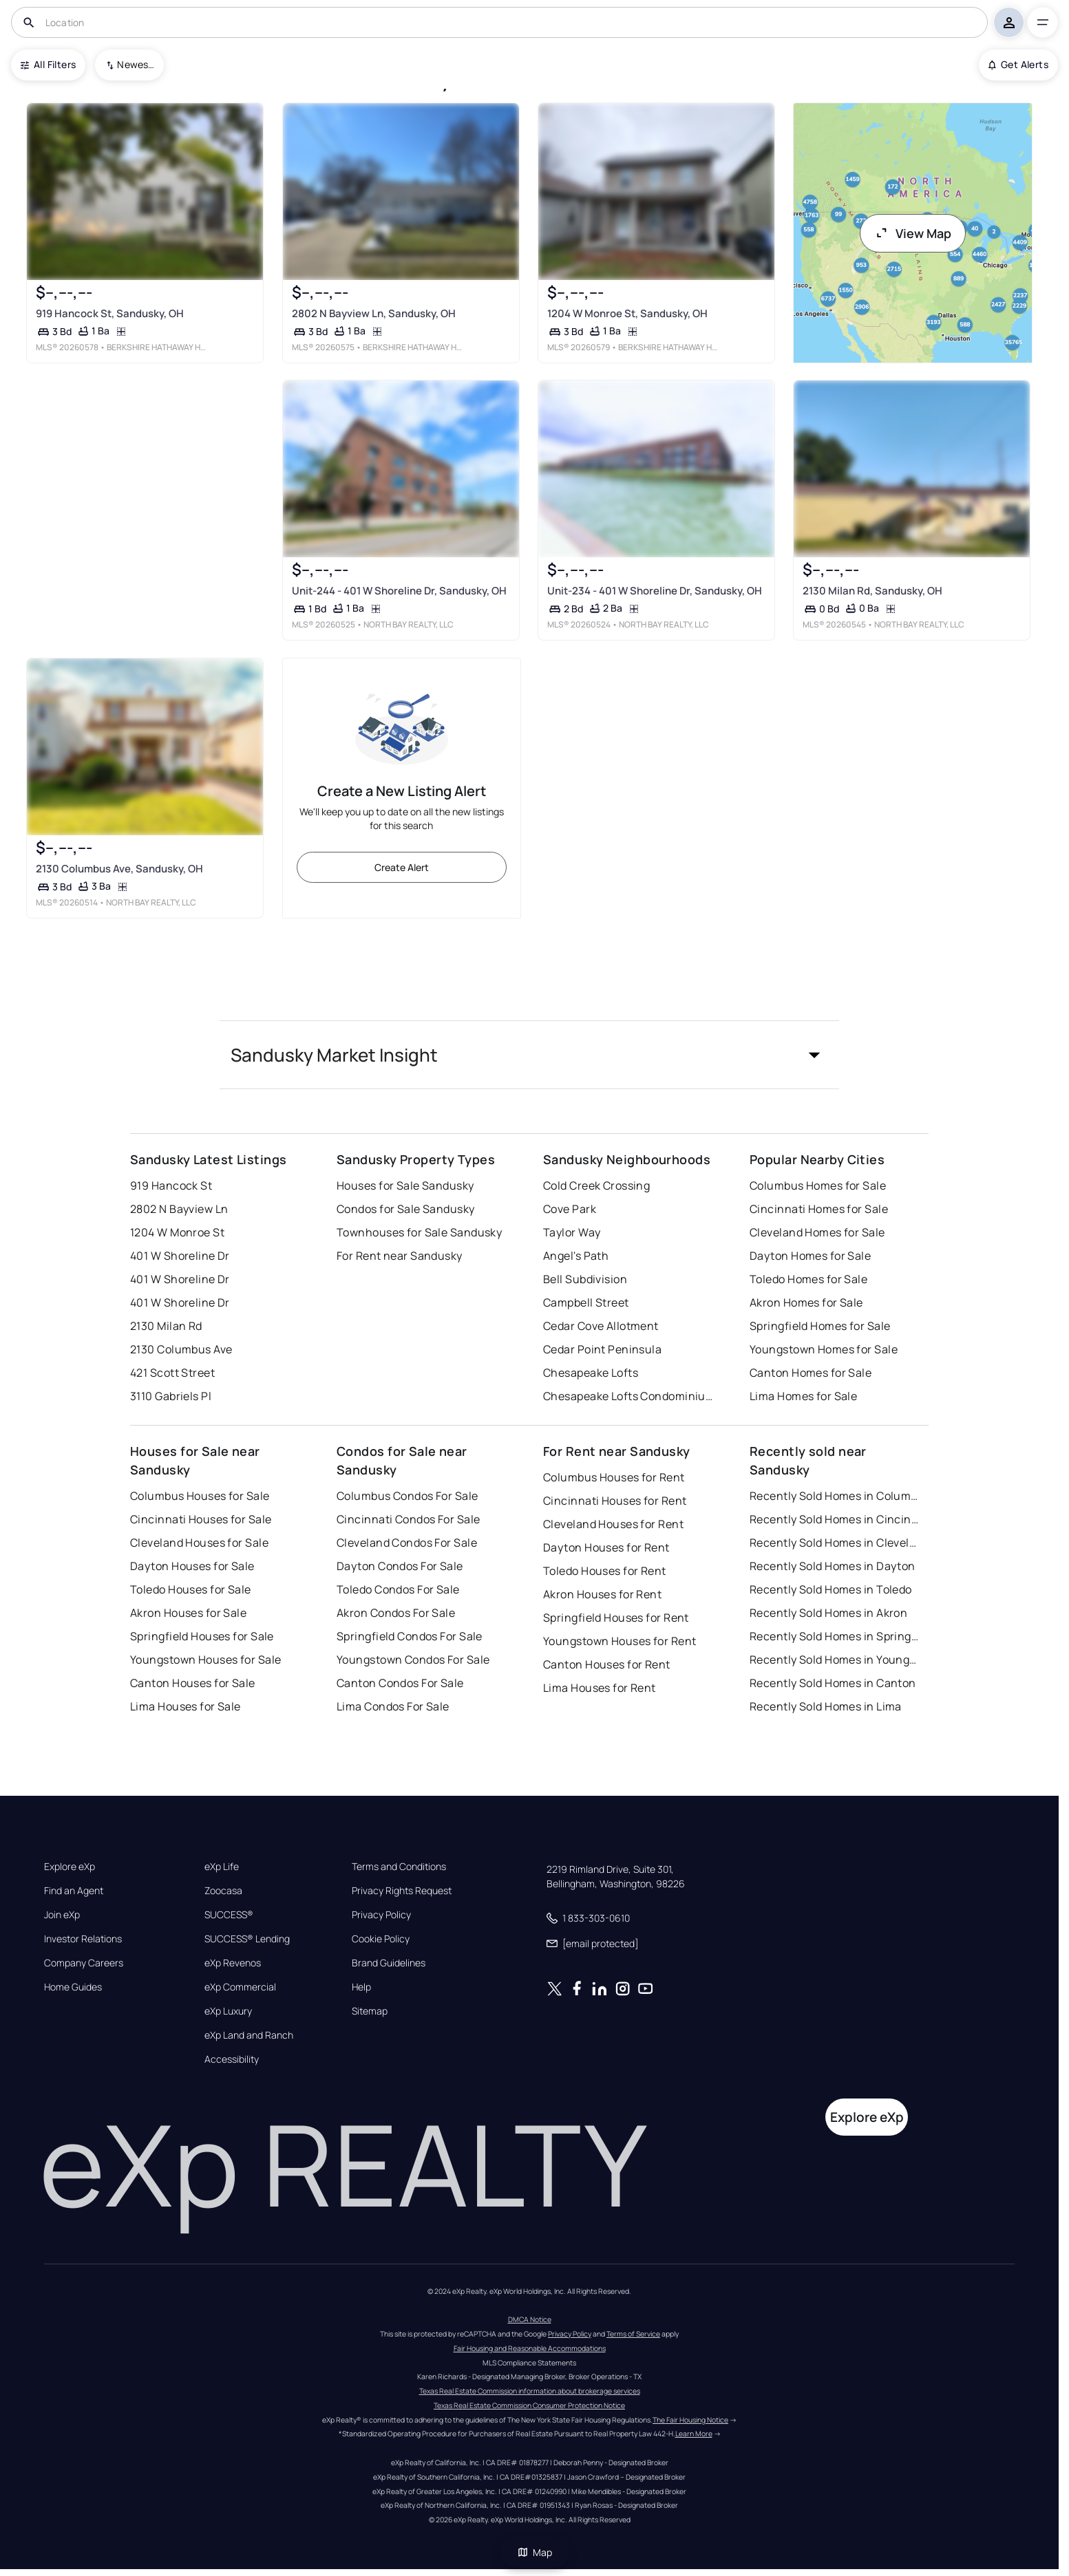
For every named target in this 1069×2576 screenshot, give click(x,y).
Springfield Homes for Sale (820, 1325)
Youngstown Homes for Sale (824, 1349)
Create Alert (401, 867)
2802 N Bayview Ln (179, 1208)
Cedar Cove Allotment (601, 1325)
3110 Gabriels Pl (170, 1396)
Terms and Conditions (399, 1866)
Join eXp (62, 1915)
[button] (529, 1054)
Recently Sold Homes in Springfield (836, 1636)
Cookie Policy (381, 1939)
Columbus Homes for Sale (818, 1185)
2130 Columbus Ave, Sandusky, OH (119, 868)
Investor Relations (83, 1939)
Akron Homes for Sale (806, 1302)
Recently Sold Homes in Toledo (831, 1589)
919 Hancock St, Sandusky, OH (110, 313)
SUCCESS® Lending (247, 1939)
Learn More (693, 2433)
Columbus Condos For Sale (407, 1495)
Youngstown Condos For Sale (413, 1659)
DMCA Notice (529, 2319)
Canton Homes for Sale (810, 1372)
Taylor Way (571, 1232)
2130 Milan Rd (166, 1325)
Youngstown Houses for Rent (619, 1641)
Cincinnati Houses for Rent (614, 1500)
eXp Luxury (228, 2011)
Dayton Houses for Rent (606, 1547)
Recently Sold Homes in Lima (826, 1706)
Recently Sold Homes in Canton (833, 1682)
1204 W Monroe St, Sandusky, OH (627, 313)
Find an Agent (73, 1891)
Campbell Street (586, 1302)
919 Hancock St (171, 1185)
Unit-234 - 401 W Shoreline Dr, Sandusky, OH (654, 590)
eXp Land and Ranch (248, 2035)
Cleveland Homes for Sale (817, 1232)
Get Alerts (1018, 64)
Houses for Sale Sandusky (405, 1185)
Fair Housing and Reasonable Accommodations (530, 2348)
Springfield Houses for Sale (202, 1636)
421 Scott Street (172, 1372)
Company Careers (83, 1963)
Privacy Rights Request (402, 1891)
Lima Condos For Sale (393, 1706)
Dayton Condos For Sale (400, 1566)
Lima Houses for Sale (185, 1706)
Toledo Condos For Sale (398, 1589)
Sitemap (370, 2011)
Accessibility (231, 2059)
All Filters (48, 64)
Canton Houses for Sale (192, 1682)
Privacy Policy (381, 1915)
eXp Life (221, 1866)
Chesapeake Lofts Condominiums (629, 1396)
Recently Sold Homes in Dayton (832, 1566)
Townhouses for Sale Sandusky (419, 1232)
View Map (912, 233)
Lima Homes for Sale (803, 1396)
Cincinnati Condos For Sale (408, 1519)
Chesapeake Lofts (590, 1372)
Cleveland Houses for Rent (613, 1524)
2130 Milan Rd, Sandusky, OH (872, 590)
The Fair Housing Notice (690, 2420)
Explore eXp (69, 1866)
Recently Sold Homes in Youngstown (836, 1659)
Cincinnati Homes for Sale (819, 1208)
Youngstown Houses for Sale (205, 1659)
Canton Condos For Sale (400, 1682)
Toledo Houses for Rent (604, 1570)
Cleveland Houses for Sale (199, 1542)
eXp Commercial (240, 1987)
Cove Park (569, 1208)
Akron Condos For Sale (396, 1612)
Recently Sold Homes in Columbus (836, 1495)
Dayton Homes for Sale (810, 1255)
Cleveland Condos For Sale (407, 1542)
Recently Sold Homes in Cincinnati (836, 1519)
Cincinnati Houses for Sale (200, 1519)
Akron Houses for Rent (602, 1594)
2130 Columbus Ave (181, 1349)
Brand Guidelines (388, 1963)
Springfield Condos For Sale (410, 1636)
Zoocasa (223, 1891)
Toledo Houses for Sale (190, 1589)
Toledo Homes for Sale (808, 1279)
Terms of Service (633, 2334)
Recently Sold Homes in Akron (828, 1612)
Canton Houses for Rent (606, 1664)
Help (361, 1987)
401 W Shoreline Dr (180, 1255)
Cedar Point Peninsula (602, 1349)
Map (535, 2552)
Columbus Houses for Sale (200, 1495)
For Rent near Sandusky (400, 1255)
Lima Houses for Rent (599, 1687)
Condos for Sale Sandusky (406, 1208)
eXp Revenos (232, 1963)
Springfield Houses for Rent (616, 1617)
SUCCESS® (228, 1915)
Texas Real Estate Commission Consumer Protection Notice (529, 2405)
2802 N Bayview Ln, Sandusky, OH (374, 313)
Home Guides (73, 1987)
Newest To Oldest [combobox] (135, 64)
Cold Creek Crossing (596, 1185)
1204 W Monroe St (177, 1232)
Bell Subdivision (585, 1279)
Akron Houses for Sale (188, 1612)
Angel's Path (575, 1255)
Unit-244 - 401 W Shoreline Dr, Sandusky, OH (399, 590)
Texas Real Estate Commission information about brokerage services (529, 2391)
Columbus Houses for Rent (614, 1477)
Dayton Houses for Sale (192, 1566)
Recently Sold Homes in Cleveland (836, 1542)
